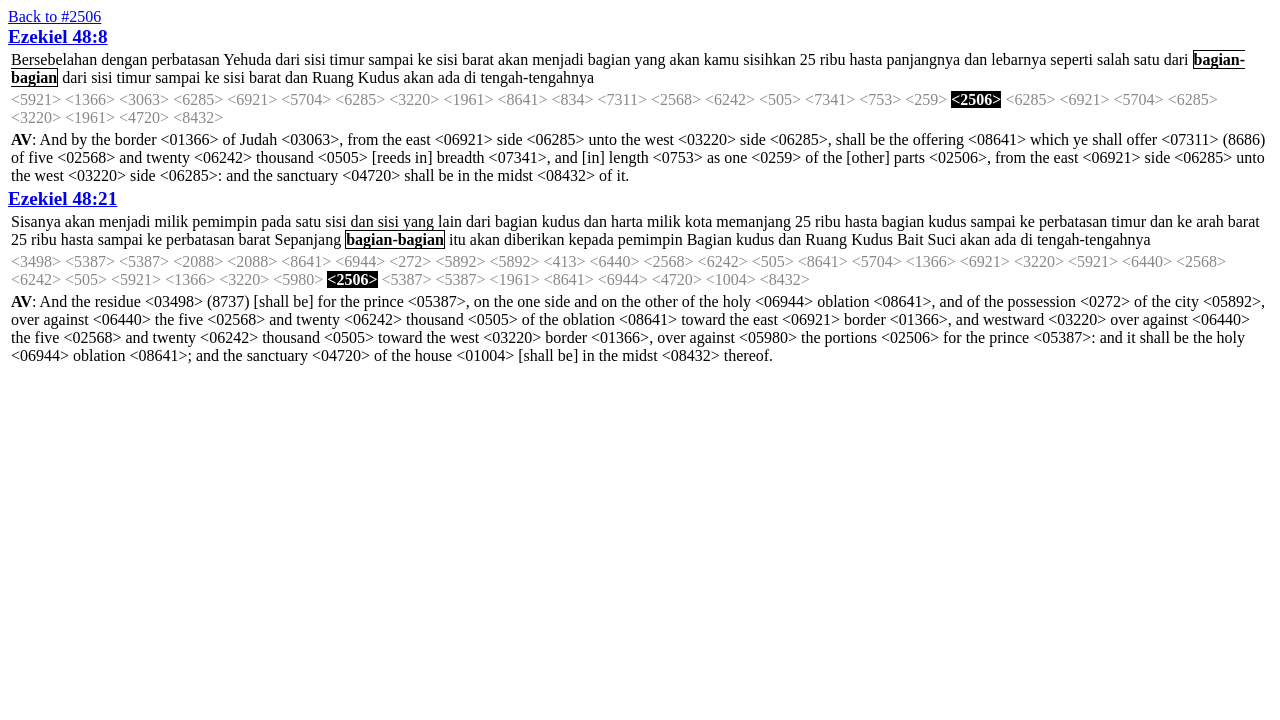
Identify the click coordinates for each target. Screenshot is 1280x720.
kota (699, 221)
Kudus (379, 77)
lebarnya (1018, 59)
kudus (561, 221)
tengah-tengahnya (537, 77)
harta (627, 221)
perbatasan (185, 59)
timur (347, 59)
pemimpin (224, 221)
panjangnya (923, 59)
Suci (942, 239)
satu (1147, 59)
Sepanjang (307, 239)
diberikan (534, 239)
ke (425, 59)
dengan (124, 59)
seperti (1071, 59)
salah (1113, 59)
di (470, 77)
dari (287, 59)
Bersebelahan (54, 59)
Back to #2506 (54, 16)
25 (808, 59)
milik (172, 221)
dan (975, 59)
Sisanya (36, 221)
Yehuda (247, 59)
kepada (590, 239)
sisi (314, 59)
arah (1210, 221)
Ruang (333, 77)
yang (649, 59)
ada (449, 77)
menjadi (558, 59)
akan (513, 59)
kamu (722, 59)
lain (450, 221)
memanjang (753, 221)
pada (276, 221)
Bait (910, 239)
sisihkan (769, 59)
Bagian (709, 239)
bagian (609, 59)
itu (457, 239)
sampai (390, 59)
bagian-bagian (395, 239)
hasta (866, 59)
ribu (833, 59)
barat (478, 59)
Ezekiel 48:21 (62, 198)
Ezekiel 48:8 (58, 36)
